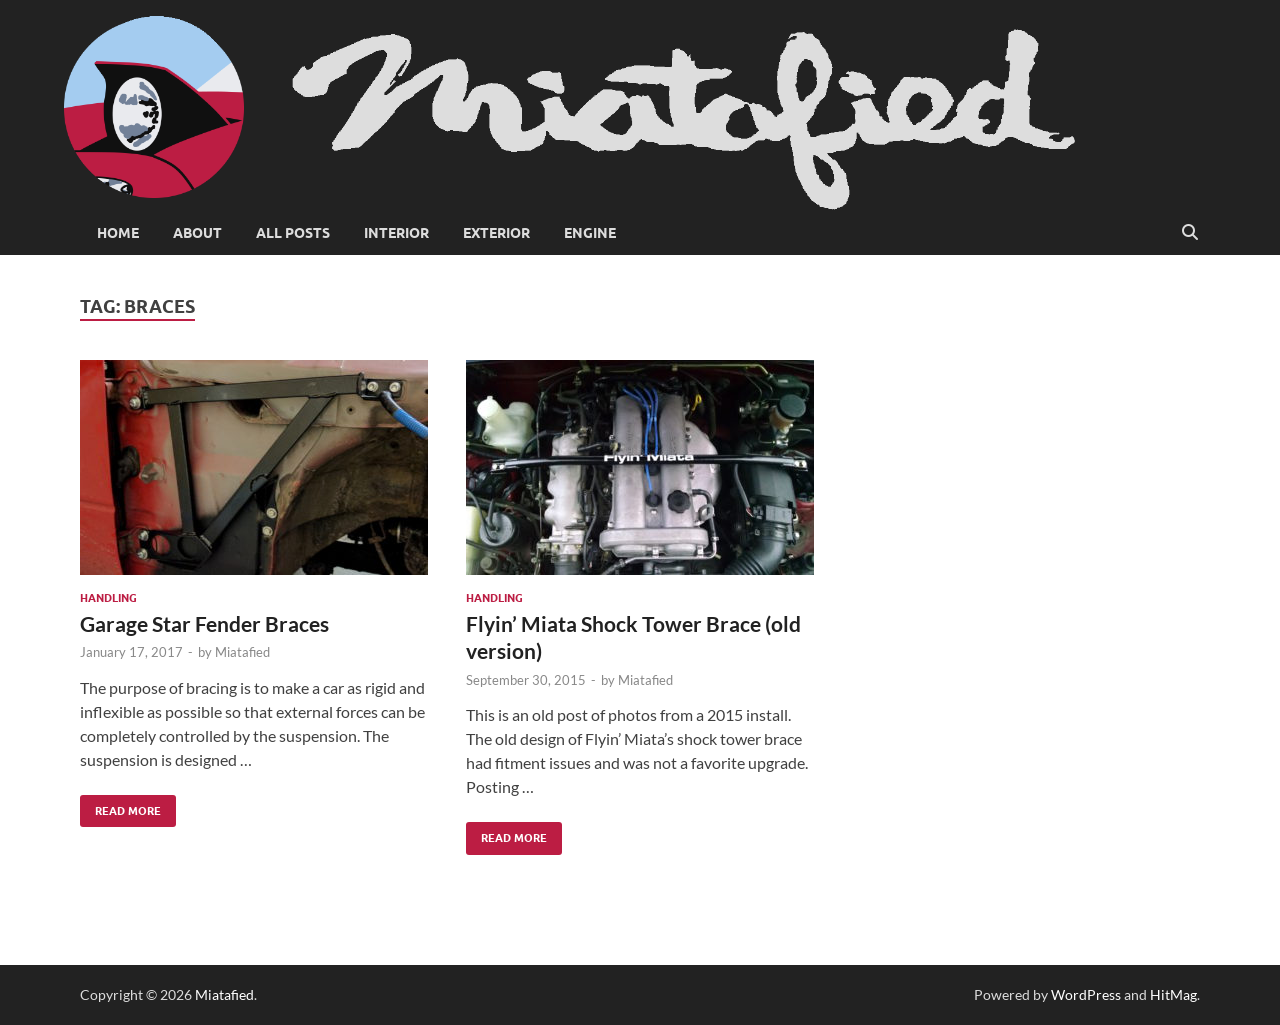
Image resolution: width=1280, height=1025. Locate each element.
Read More (120, 806)
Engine (590, 233)
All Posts (293, 233)
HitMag (1173, 994)
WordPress (1086, 994)
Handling (108, 598)
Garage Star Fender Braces (204, 623)
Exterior (496, 233)
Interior (396, 233)
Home (118, 233)
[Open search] (1190, 233)
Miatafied (242, 652)
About (197, 233)
